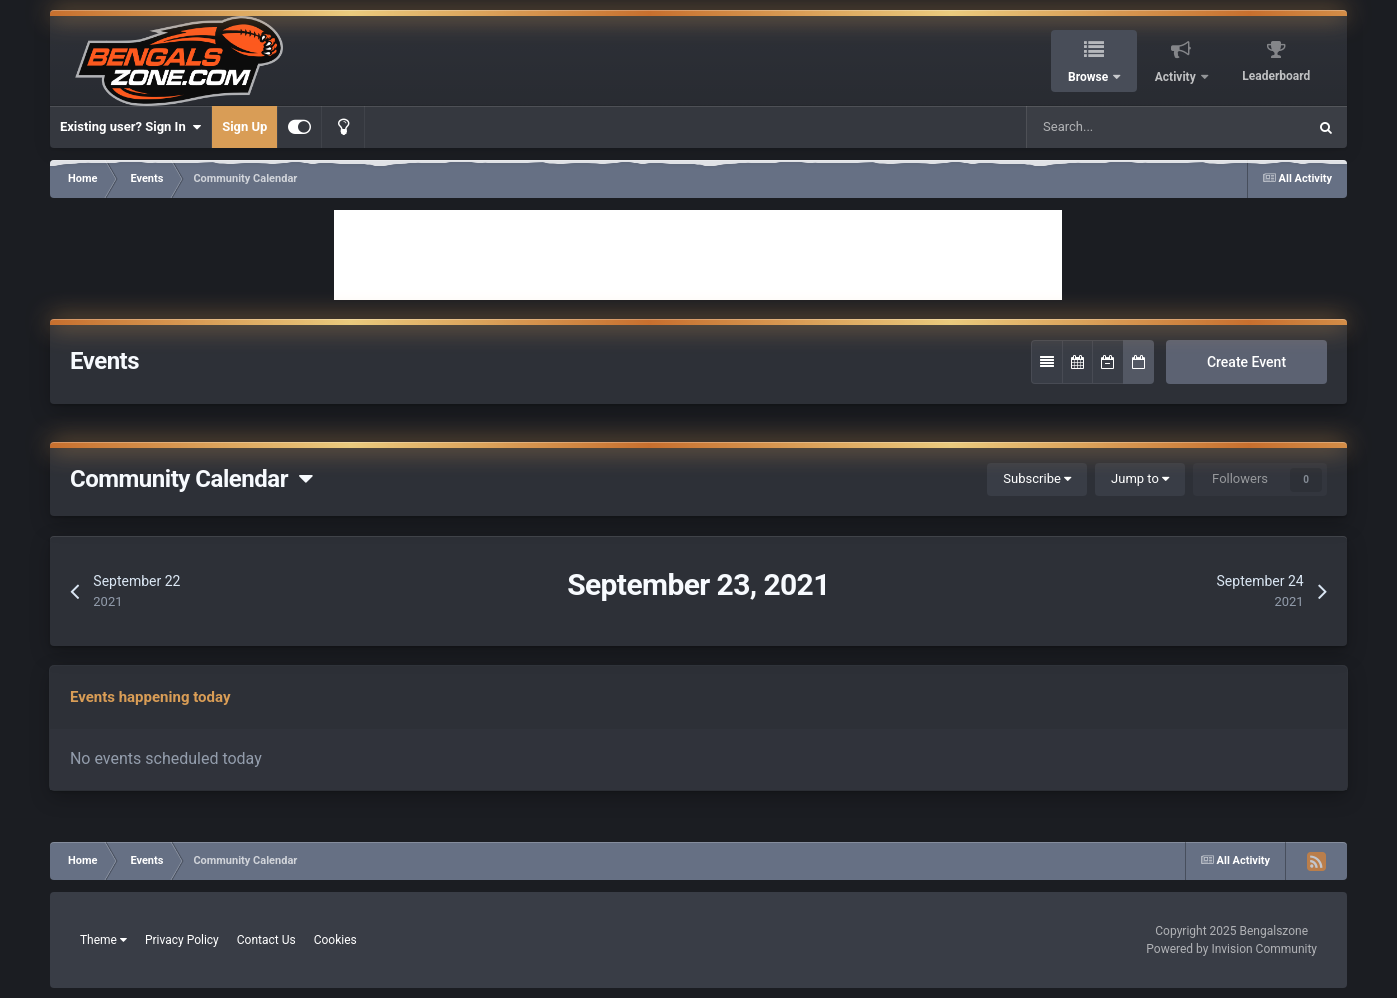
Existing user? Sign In (130, 127)
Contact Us (266, 940)
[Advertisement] (698, 255)
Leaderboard (1276, 76)
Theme (103, 940)
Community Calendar (191, 479)
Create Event (1246, 362)
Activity (1177, 77)
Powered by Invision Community (1231, 949)
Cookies (335, 940)
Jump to (1140, 478)
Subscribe (1037, 478)
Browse (1089, 77)
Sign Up (244, 126)
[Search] (1109, 127)
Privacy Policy (182, 940)
